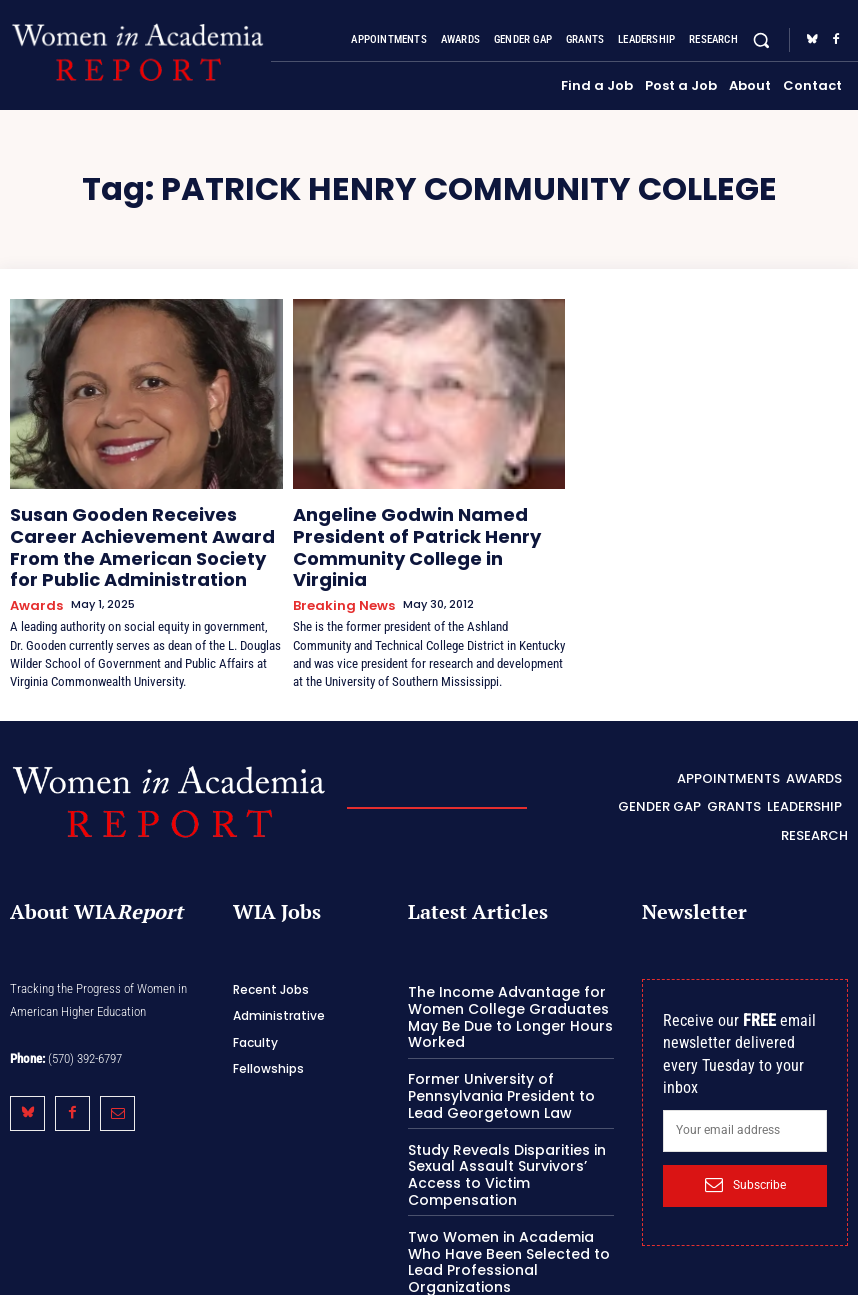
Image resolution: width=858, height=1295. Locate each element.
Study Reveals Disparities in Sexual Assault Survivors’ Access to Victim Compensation (497, 1137)
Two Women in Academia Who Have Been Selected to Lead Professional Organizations (508, 1211)
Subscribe (745, 1157)
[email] (745, 1103)
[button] (761, 39)
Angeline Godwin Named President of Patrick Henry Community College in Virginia (426, 529)
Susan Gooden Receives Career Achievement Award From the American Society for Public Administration (131, 537)
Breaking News (337, 568)
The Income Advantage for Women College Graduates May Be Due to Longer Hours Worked (499, 987)
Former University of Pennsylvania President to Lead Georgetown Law (510, 1062)
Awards (32, 585)
